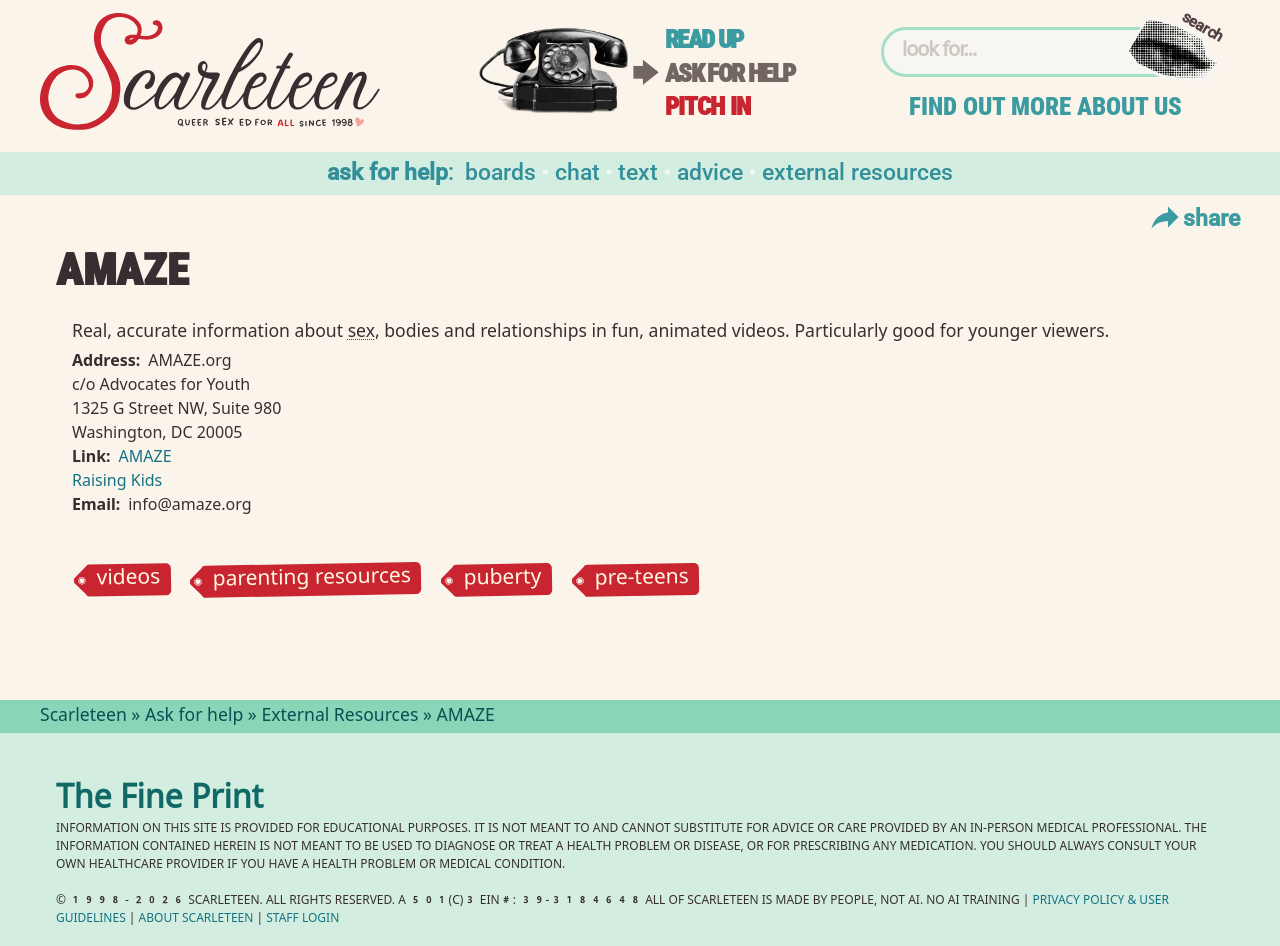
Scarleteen (83, 717)
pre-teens (641, 579)
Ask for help (730, 73)
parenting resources (312, 579)
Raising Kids (117, 480)
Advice (710, 170)
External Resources (857, 170)
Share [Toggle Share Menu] (1193, 217)
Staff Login (302, 919)
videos (128, 579)
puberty (503, 579)
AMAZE (145, 456)
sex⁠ (361, 330)
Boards (500, 170)
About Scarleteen (196, 919)
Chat (577, 170)
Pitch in (708, 106)
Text (638, 170)
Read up (704, 39)
